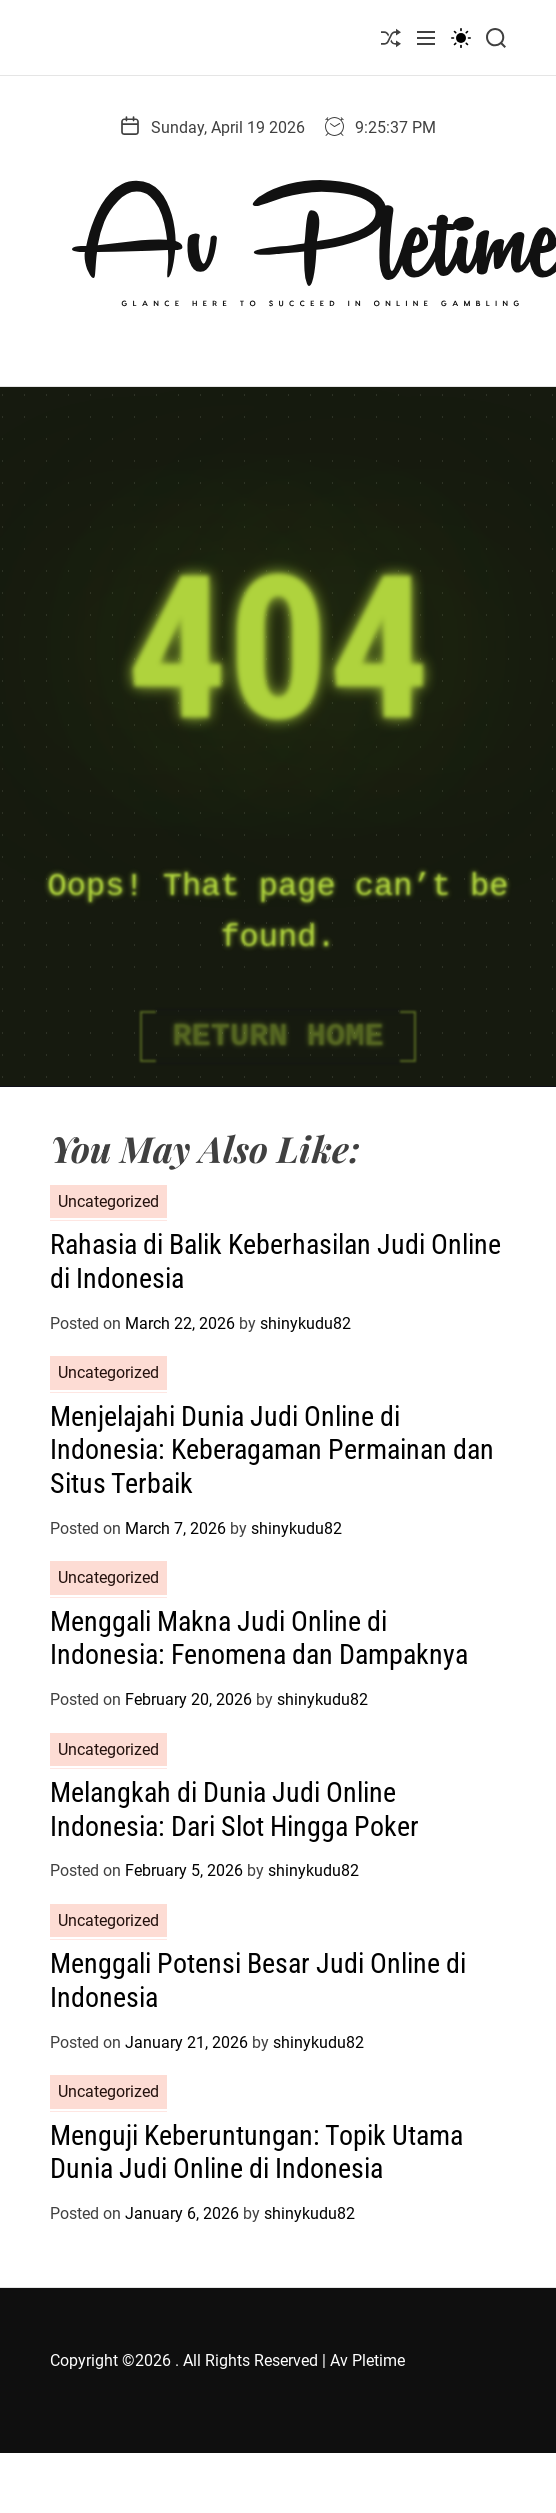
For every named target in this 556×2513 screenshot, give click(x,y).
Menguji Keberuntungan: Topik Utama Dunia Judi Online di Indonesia (256, 2152)
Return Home (277, 1036)
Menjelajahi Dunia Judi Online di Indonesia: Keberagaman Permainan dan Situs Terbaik (272, 1450)
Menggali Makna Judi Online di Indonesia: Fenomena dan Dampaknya (259, 1638)
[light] (461, 37)
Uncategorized (108, 1201)
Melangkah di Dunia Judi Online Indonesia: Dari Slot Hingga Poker (234, 1809)
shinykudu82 (305, 1323)
